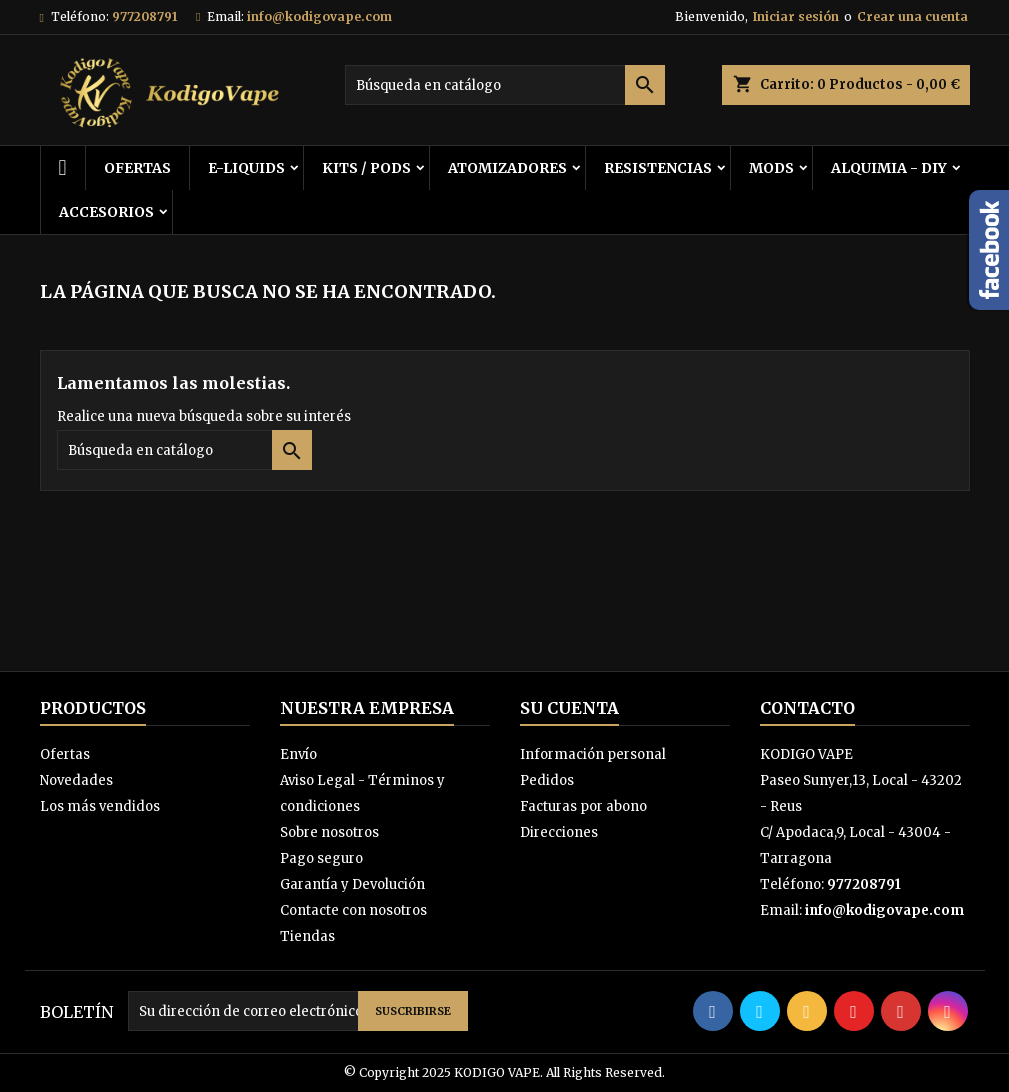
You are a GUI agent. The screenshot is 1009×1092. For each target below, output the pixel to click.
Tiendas (307, 936)
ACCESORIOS (106, 212)
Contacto (807, 708)
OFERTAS (137, 168)
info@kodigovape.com (319, 16)
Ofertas (65, 754)
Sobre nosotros (329, 832)
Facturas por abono (583, 806)
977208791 (144, 16)
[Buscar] (505, 85)
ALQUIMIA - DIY (889, 168)
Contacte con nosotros (353, 910)
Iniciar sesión (796, 16)
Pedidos (547, 780)
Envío (298, 754)
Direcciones (559, 832)
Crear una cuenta (912, 16)
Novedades (76, 780)
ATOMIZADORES (507, 168)
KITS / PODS (366, 168)
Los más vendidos (100, 806)
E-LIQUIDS (246, 168)
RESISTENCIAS (658, 168)
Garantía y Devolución (352, 884)
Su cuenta (569, 708)
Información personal (593, 754)
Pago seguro (321, 858)
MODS (771, 168)
